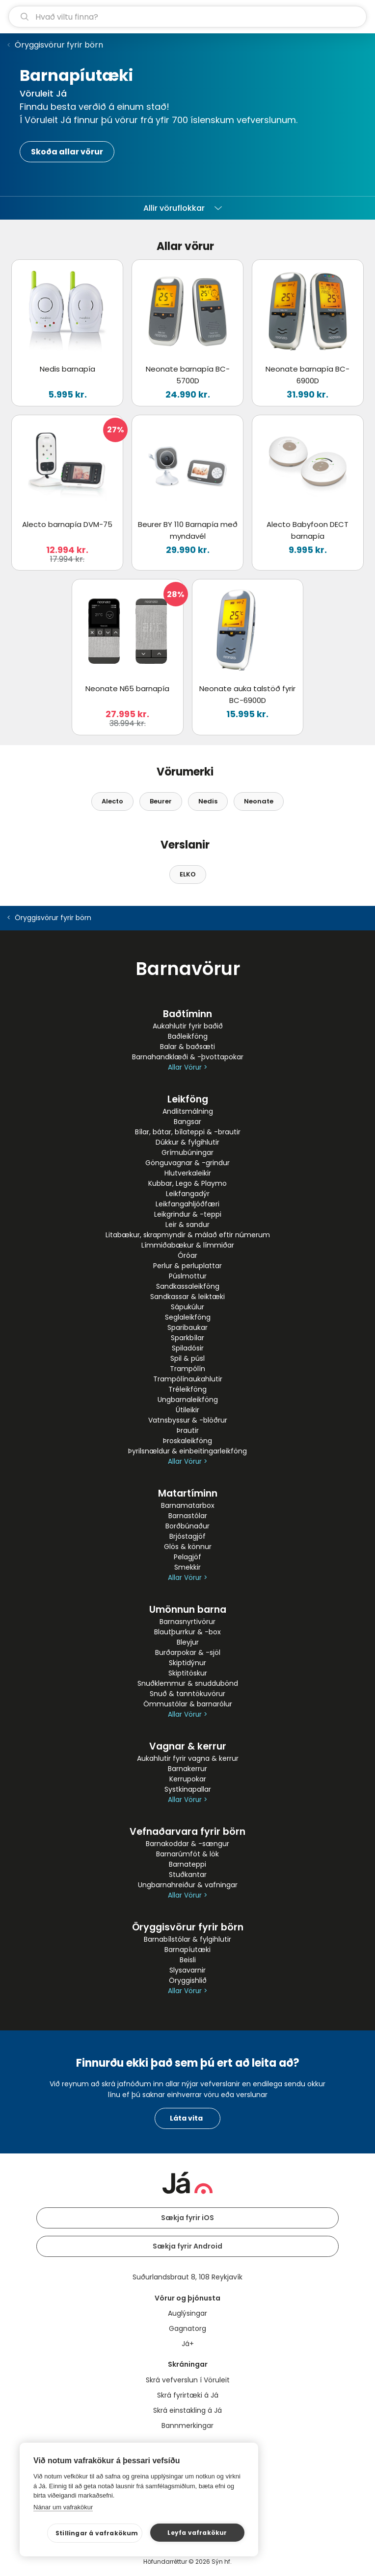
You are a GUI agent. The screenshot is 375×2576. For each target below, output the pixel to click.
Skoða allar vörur (67, 151)
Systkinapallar (187, 1789)
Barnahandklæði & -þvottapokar (187, 1057)
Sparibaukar (187, 1327)
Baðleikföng (188, 1036)
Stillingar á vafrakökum (96, 2533)
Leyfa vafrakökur (197, 2532)
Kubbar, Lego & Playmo (187, 1183)
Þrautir (188, 1430)
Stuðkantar (188, 1874)
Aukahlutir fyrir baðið (188, 1026)
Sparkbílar (187, 1338)
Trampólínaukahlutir (187, 1379)
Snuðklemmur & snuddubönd (187, 1683)
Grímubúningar (187, 1152)
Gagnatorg (187, 2328)
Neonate (258, 801)
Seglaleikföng (188, 1317)
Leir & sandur (187, 1224)
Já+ (188, 2344)
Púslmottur (188, 1276)
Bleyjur (188, 1642)
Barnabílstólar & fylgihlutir (187, 1939)
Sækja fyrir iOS (187, 2218)
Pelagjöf (187, 1557)
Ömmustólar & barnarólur (187, 1704)
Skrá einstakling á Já (187, 2410)
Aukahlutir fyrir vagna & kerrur (188, 1758)
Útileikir (187, 1410)
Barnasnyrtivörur (187, 1621)
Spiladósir (188, 1348)
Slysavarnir (187, 1970)
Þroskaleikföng (187, 1441)
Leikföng (187, 1099)
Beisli (188, 1960)
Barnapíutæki (187, 1949)
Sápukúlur (187, 1307)
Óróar (187, 1255)
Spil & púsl (187, 1358)
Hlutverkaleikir (187, 1173)
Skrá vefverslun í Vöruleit (188, 2380)
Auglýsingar (187, 2313)
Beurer (161, 801)
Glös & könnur (188, 1546)
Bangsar (187, 1121)
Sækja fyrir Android (187, 2246)
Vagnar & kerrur (187, 1746)
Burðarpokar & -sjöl (187, 1652)
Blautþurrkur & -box (187, 1632)
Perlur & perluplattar (187, 1266)
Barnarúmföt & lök (187, 1854)
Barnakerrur (187, 1769)
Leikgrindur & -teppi (187, 1214)
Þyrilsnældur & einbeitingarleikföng (187, 1451)
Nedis (207, 801)
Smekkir (187, 1567)
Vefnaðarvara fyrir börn (187, 1831)
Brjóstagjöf (187, 1536)
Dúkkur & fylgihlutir (187, 1142)
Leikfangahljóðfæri (187, 1204)
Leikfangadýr (188, 1194)
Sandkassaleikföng (187, 1286)
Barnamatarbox (187, 1505)
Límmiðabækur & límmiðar (187, 1245)
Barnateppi (187, 1864)
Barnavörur (187, 968)
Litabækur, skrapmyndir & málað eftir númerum (188, 1235)
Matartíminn (187, 1493)
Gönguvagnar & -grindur (187, 1163)
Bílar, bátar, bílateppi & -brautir (188, 1132)
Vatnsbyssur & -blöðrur (187, 1420)
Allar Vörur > (187, 1067)
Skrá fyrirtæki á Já (187, 2395)
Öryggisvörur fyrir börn (59, 44)
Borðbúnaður (187, 1526)
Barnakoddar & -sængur (187, 1844)
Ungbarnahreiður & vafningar (188, 1885)
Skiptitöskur (187, 1673)
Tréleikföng (187, 1389)
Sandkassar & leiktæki (187, 1296)
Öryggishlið (188, 1980)
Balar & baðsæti (187, 1046)
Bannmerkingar (187, 2425)
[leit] (187, 16)
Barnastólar (187, 1516)
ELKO (188, 874)
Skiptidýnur (187, 1663)
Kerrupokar (187, 1779)
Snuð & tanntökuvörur (187, 1694)
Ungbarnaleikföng (188, 1399)
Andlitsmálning (187, 1111)
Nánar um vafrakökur (63, 2507)
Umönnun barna (187, 1609)
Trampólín (187, 1369)
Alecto (112, 801)
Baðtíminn (187, 1014)
